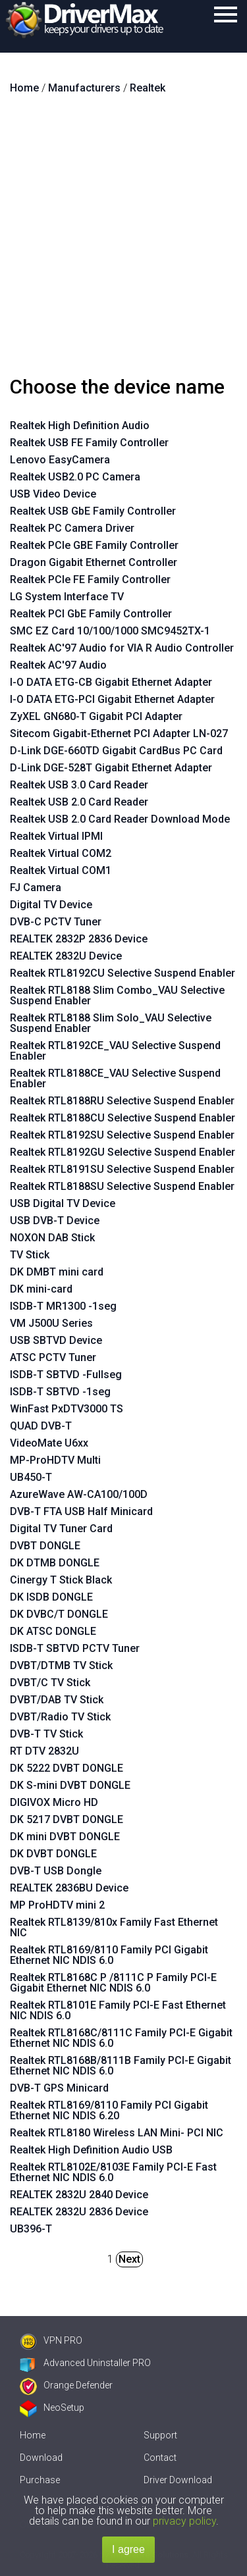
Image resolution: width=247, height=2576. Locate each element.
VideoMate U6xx (49, 1443)
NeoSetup (52, 2407)
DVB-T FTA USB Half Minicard (81, 1511)
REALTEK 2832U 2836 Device (79, 2211)
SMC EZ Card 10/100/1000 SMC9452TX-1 (110, 631)
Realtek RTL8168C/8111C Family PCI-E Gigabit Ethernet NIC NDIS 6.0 (121, 2037)
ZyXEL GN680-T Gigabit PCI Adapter (96, 716)
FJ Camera (35, 887)
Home (32, 2435)
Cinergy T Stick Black (61, 1580)
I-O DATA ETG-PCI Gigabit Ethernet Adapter (112, 699)
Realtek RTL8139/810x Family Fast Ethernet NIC (114, 1927)
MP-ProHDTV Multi (55, 1460)
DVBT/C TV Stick (50, 1682)
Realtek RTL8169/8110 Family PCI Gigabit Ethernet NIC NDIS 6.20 (109, 2110)
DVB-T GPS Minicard (59, 2088)
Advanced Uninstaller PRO (85, 2362)
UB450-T (31, 1477)
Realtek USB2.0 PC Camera (75, 477)
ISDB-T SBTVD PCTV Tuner (75, 1648)
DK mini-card (41, 1289)
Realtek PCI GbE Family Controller (91, 613)
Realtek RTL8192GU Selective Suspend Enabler (122, 1152)
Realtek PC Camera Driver (72, 528)
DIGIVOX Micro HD (54, 1802)
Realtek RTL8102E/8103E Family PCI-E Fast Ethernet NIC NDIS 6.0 (113, 2172)
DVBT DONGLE (45, 1545)
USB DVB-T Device (54, 1220)
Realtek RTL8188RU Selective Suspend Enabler (122, 1101)
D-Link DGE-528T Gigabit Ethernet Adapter (111, 767)
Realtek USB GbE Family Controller (93, 511)
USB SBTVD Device (56, 1340)
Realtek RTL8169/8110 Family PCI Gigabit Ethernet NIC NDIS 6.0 (109, 1955)
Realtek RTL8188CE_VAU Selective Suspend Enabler (115, 1078)
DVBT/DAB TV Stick (56, 1699)
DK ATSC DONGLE (53, 1631)
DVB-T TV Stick (46, 1734)
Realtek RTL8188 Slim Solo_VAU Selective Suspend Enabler (110, 1023)
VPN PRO (51, 2340)
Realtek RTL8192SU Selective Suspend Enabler (122, 1135)
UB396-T (31, 2229)
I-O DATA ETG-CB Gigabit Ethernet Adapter (111, 682)
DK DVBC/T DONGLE (59, 1614)
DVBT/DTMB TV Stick (61, 1665)
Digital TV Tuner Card (61, 1528)
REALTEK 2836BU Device (69, 1888)
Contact (160, 2457)
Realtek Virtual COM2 (60, 853)
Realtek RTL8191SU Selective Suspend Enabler (122, 1169)
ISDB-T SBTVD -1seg (60, 1391)
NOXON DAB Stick (52, 1237)
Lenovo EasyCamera (60, 459)
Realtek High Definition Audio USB (91, 2150)
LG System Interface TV (67, 596)
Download (41, 2457)
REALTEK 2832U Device (66, 956)
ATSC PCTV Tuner (53, 1357)
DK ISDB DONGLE (51, 1597)
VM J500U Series (51, 1323)
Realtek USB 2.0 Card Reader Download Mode (120, 819)
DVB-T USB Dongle (55, 1871)
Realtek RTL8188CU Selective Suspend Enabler (122, 1118)
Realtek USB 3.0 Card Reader (79, 785)
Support (160, 2435)
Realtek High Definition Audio (80, 425)
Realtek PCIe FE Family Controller (90, 579)
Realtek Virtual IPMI (56, 836)
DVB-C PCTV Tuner (55, 921)
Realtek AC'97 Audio (58, 665)
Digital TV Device (51, 904)
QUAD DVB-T (41, 1426)
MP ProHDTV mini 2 (57, 1905)
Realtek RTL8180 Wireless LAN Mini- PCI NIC (116, 2132)
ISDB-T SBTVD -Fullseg (66, 1374)
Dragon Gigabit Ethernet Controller (93, 562)
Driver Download (178, 2480)
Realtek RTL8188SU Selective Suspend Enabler (122, 1186)
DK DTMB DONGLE (54, 1563)
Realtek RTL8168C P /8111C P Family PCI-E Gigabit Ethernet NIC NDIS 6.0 (113, 1982)
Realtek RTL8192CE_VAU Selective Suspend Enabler (115, 1050)
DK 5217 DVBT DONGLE (66, 1819)
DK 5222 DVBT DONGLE (66, 1768)
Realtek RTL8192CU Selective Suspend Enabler (122, 973)
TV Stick (29, 1255)
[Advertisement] (123, 240)
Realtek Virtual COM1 (60, 870)
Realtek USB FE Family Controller (89, 442)
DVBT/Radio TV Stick (60, 1717)
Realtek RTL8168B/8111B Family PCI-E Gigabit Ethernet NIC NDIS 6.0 (120, 2065)
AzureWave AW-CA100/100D (79, 1494)
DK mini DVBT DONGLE (65, 1836)
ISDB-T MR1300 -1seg (63, 1306)
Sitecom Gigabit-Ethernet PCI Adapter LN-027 (119, 733)
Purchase (40, 2480)
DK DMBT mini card (56, 1272)
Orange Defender (66, 2385)
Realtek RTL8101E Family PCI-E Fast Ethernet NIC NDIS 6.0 (118, 2010)
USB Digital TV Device (62, 1203)
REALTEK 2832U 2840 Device (79, 2194)
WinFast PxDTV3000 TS (66, 1409)
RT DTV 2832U (44, 1751)
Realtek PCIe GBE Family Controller (94, 545)
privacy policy (184, 2521)
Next (129, 2259)
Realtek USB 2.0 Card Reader (79, 802)
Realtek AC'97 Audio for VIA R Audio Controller (122, 648)
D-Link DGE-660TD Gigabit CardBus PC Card (116, 750)
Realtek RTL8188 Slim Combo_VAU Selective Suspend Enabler (117, 995)
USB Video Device (53, 494)
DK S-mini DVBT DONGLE (70, 1785)
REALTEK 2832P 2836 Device (79, 939)
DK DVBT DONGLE (53, 1853)
